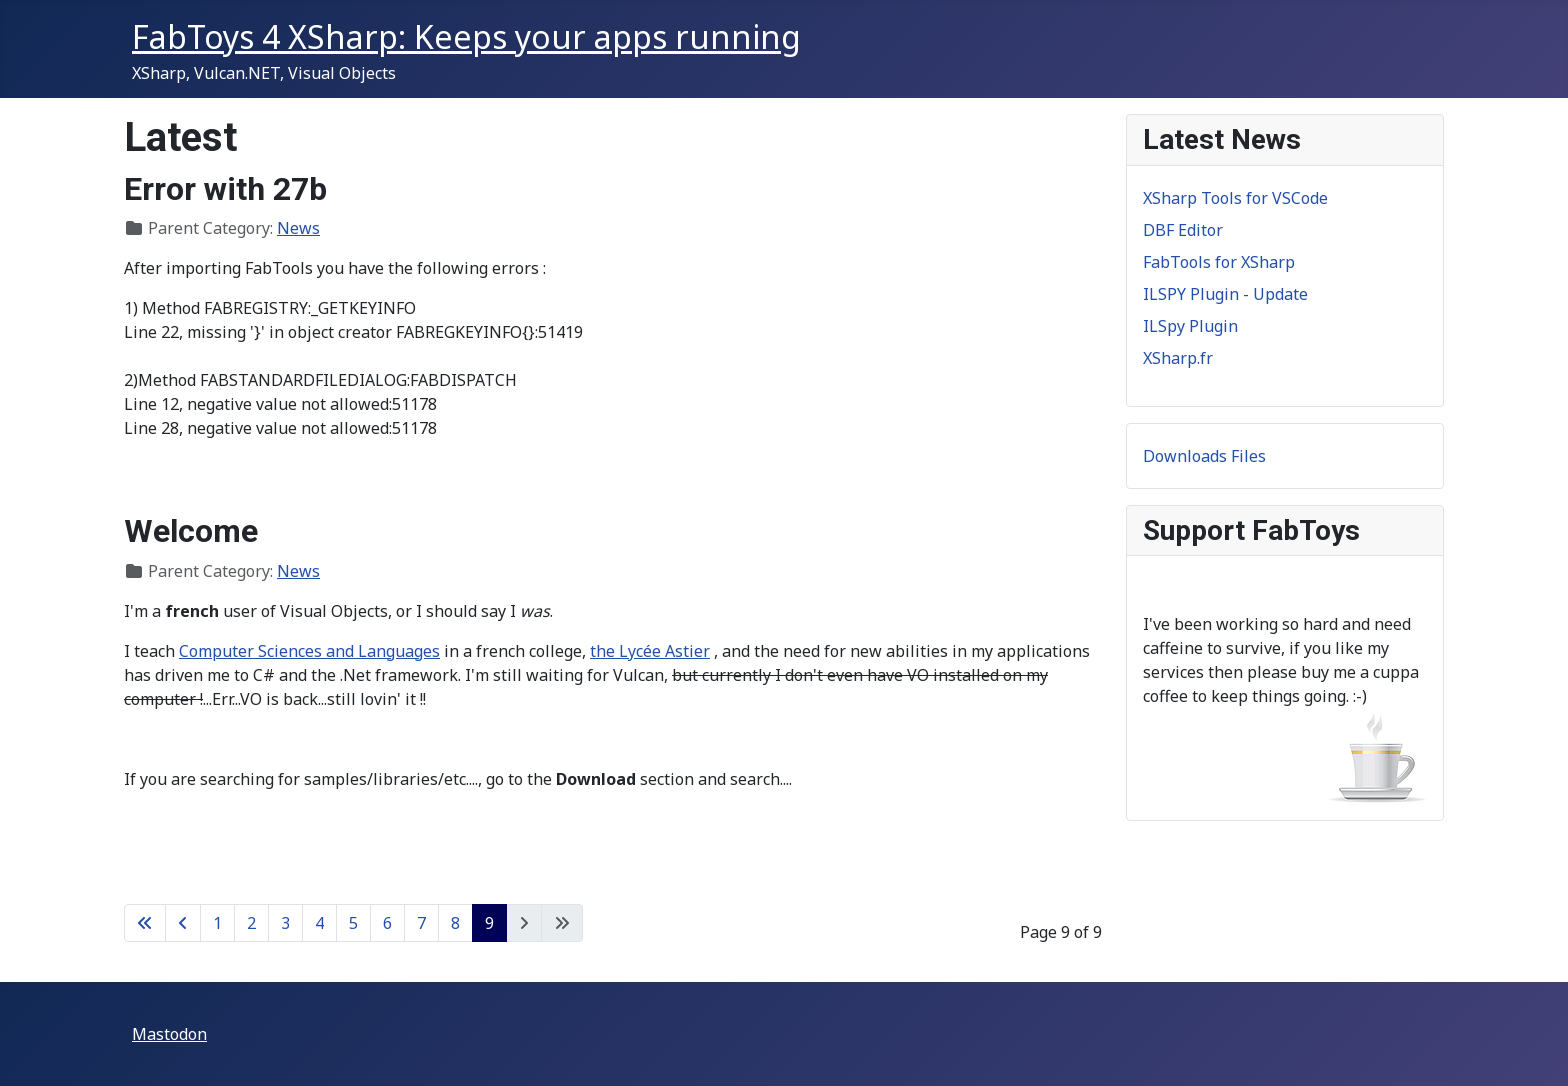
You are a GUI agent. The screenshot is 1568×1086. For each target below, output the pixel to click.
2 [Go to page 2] (251, 923)
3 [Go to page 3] (285, 923)
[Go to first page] (145, 923)
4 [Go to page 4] (319, 923)
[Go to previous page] (183, 923)
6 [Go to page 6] (387, 923)
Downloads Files (1204, 456)
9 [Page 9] (489, 923)
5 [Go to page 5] (353, 923)
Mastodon (169, 1034)
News (298, 228)
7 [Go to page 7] (421, 923)
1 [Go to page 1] (217, 923)
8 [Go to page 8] (455, 923)
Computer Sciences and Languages (309, 651)
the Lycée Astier (650, 651)
